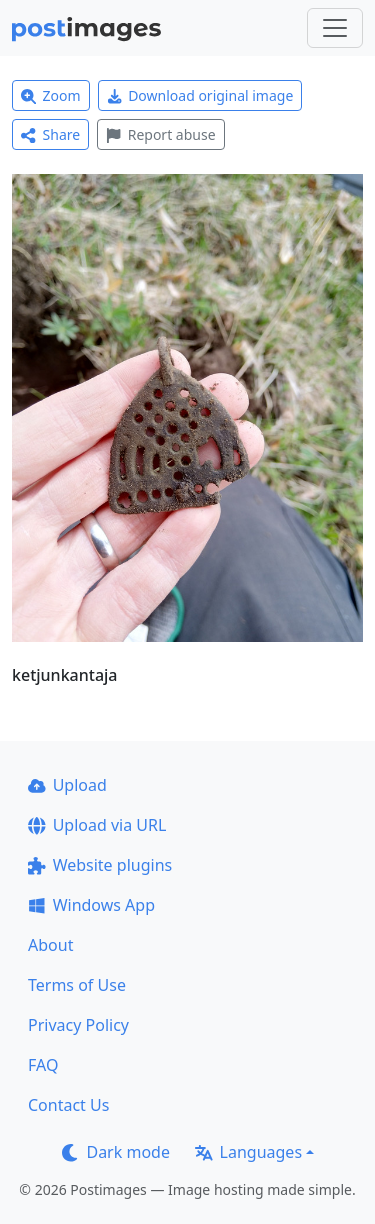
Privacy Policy (78, 1025)
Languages (248, 1152)
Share (50, 134)
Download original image (200, 95)
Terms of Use (77, 985)
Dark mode (116, 1152)
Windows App (91, 905)
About (50, 945)
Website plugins (100, 865)
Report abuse (160, 134)
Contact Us (68, 1105)
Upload (67, 785)
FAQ (43, 1065)
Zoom (51, 95)
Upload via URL (97, 825)
